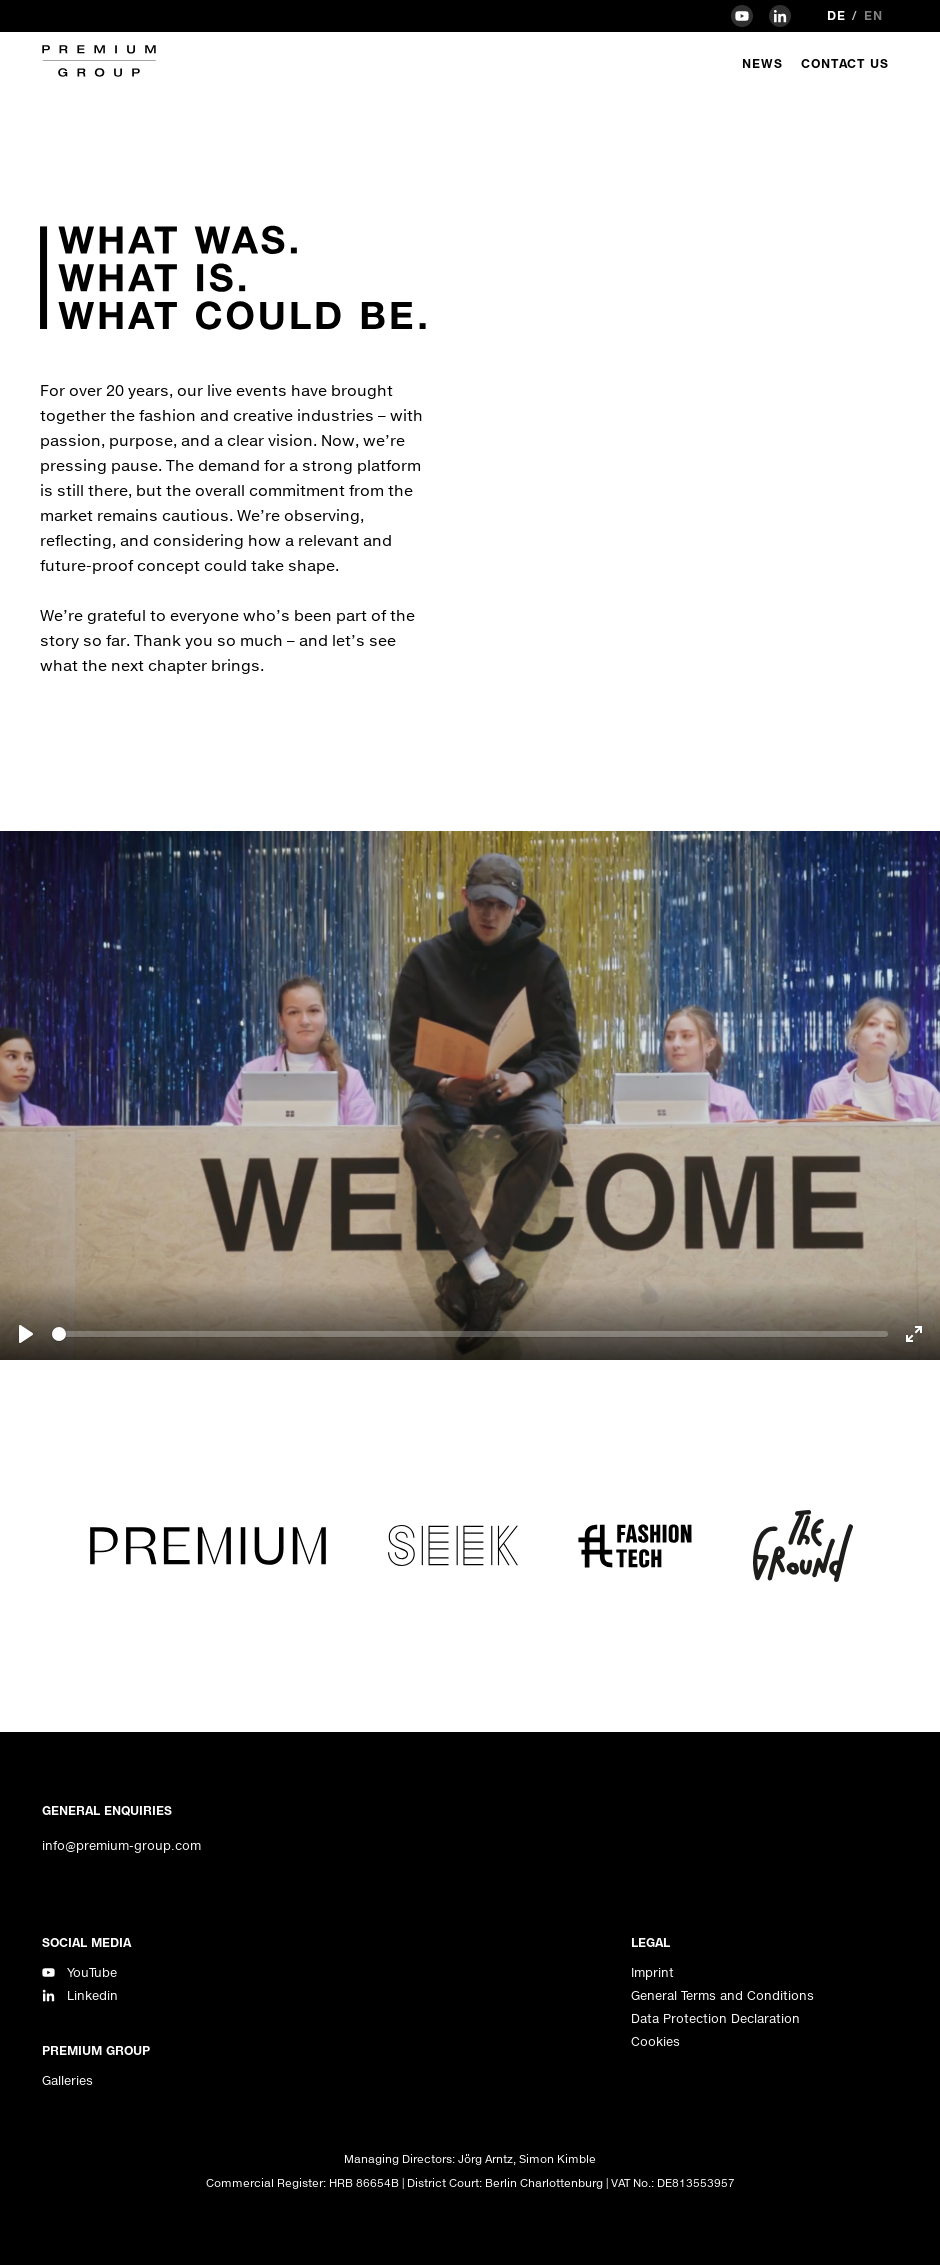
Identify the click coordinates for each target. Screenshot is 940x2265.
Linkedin (92, 1995)
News (762, 63)
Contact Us (845, 63)
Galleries (67, 2080)
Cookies (655, 2041)
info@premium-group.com (121, 1845)
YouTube (92, 1972)
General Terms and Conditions (722, 1995)
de (836, 15)
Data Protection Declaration (715, 2018)
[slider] (470, 1334)
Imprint (652, 1972)
